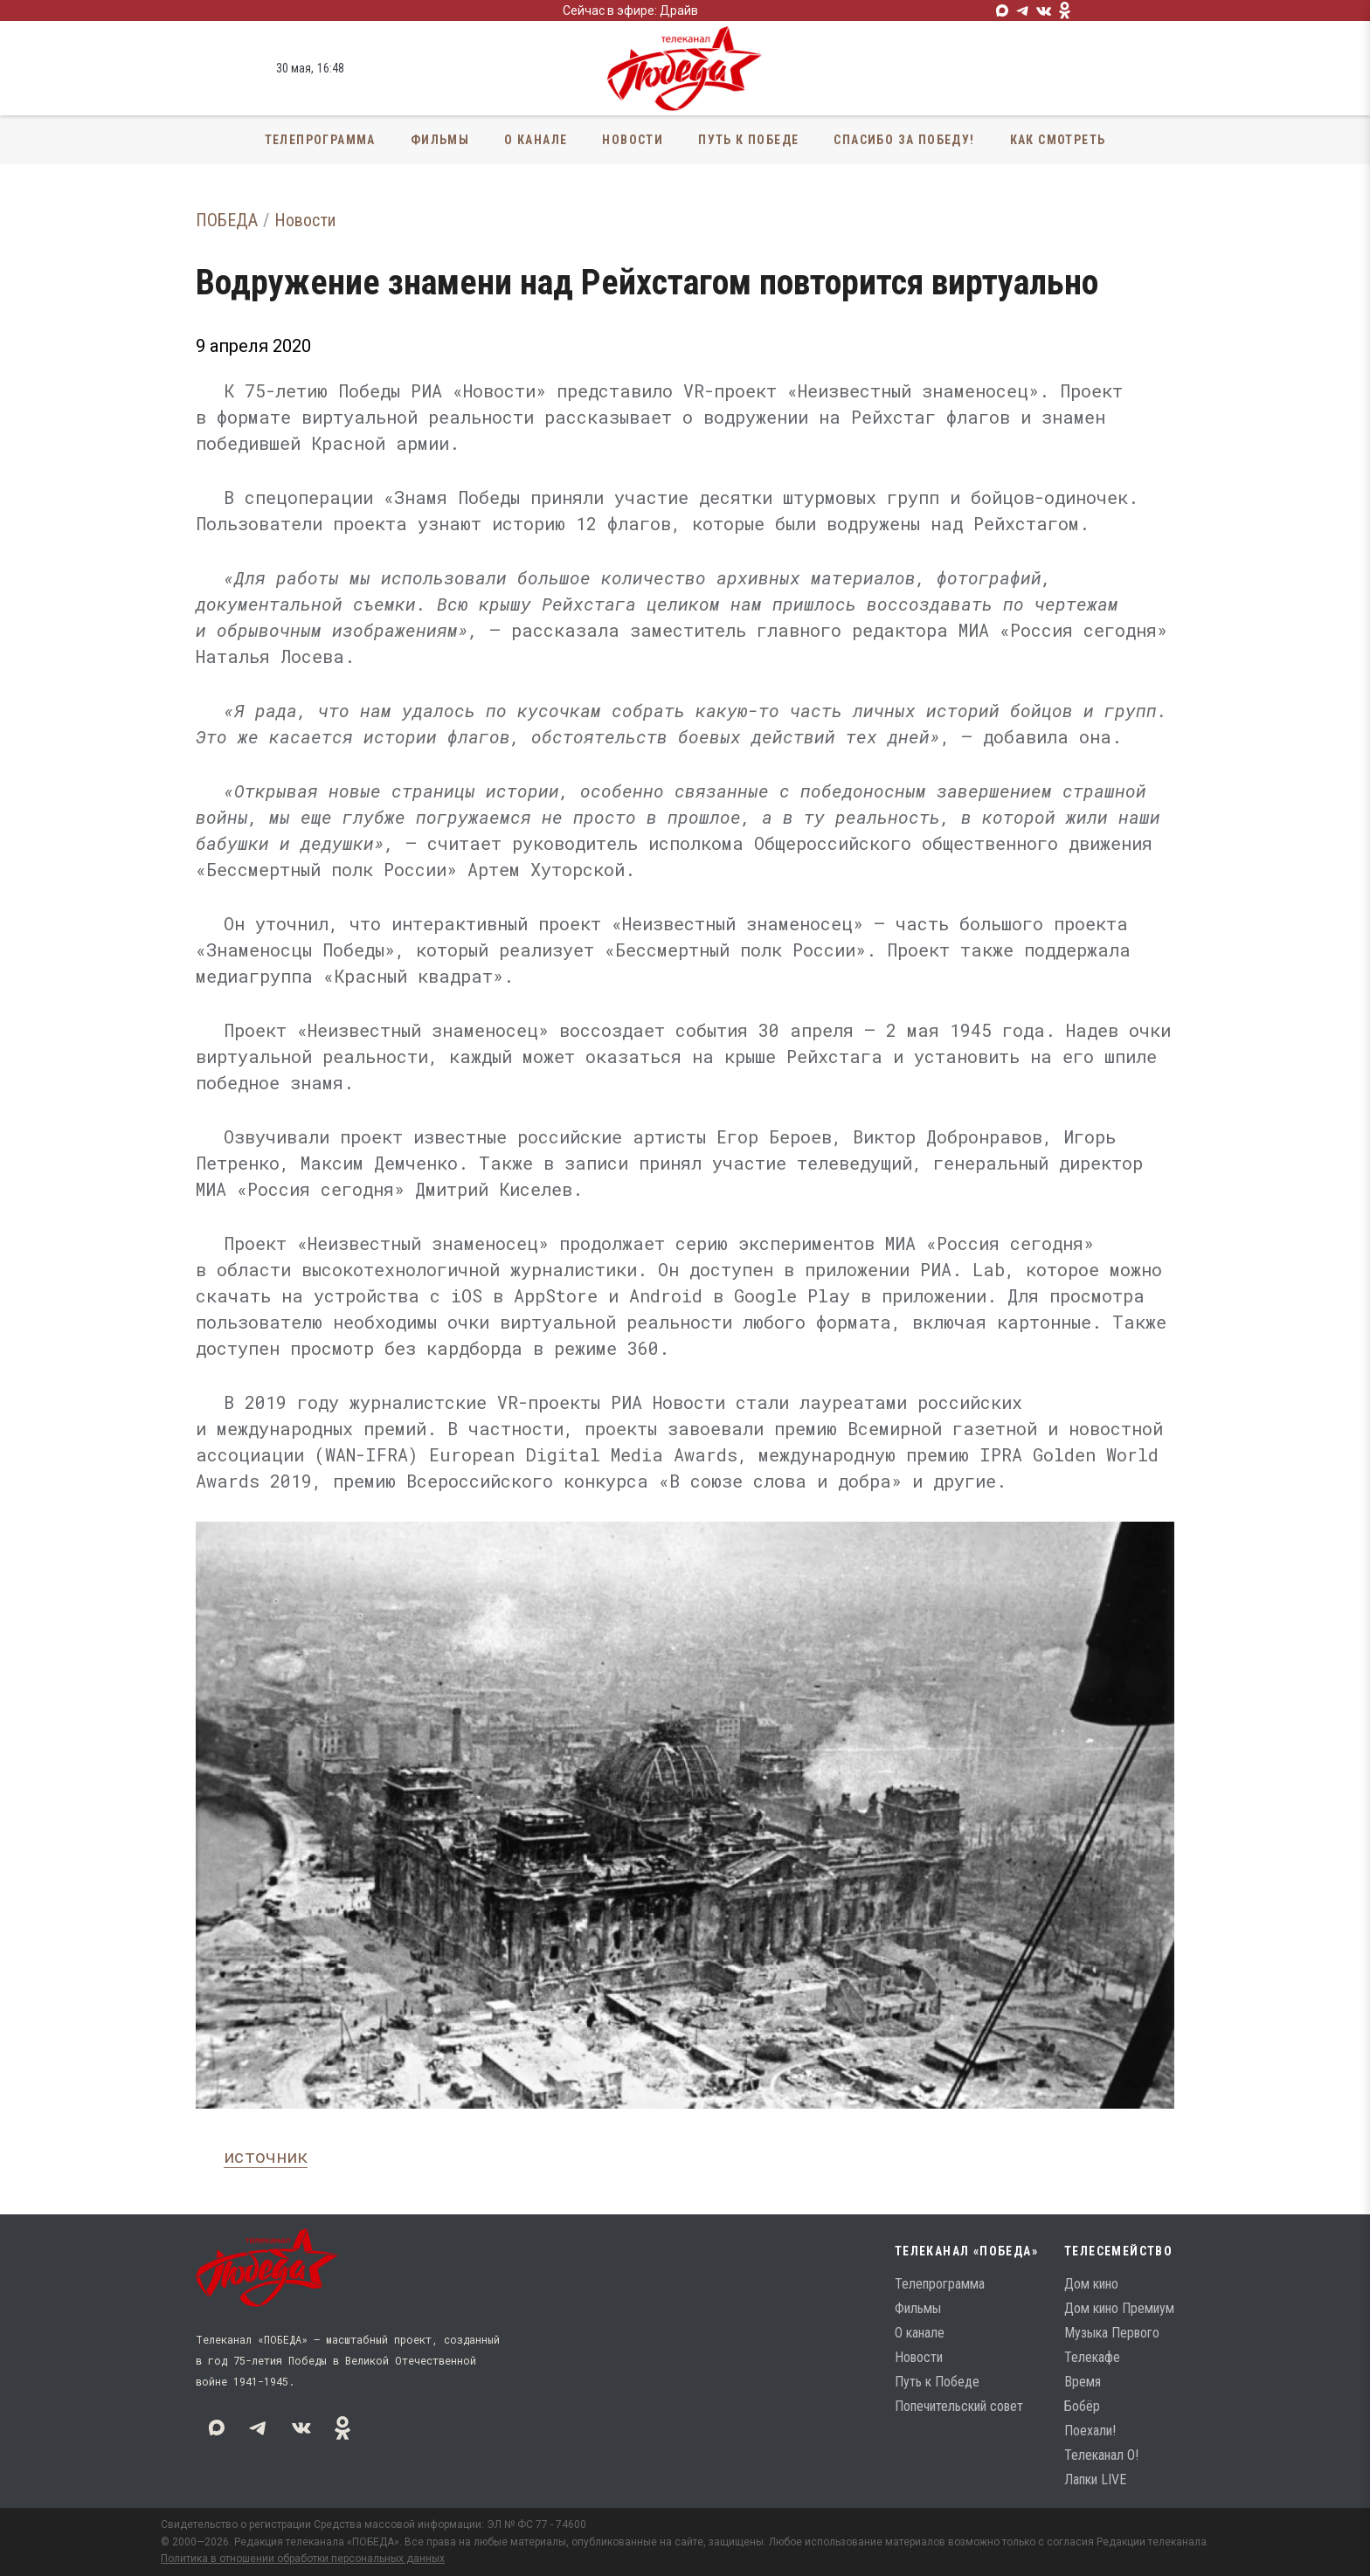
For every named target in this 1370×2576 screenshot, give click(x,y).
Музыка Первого (1111, 2332)
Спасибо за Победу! (904, 140)
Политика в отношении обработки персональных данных (303, 2558)
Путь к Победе (748, 140)
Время (1082, 2381)
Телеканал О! (1101, 2455)
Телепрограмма (320, 140)
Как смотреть (1058, 140)
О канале (535, 140)
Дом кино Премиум (1119, 2308)
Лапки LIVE (1095, 2479)
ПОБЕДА (227, 220)
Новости (632, 140)
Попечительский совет (959, 2406)
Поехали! (1090, 2430)
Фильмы (440, 140)
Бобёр (1082, 2406)
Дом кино (1091, 2284)
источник (266, 2155)
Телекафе (1092, 2357)
